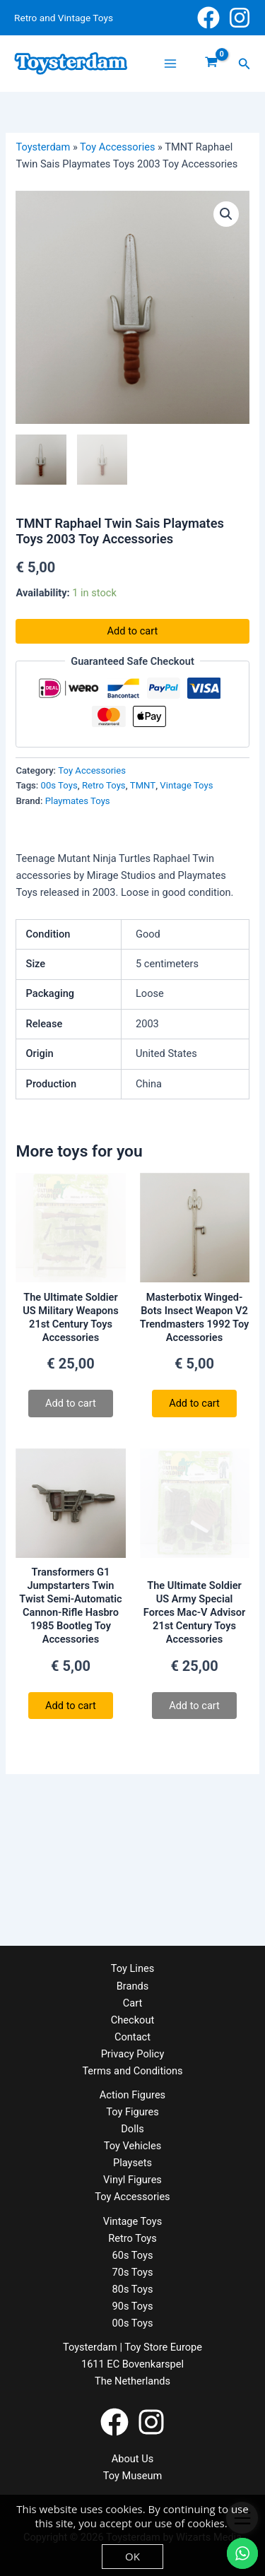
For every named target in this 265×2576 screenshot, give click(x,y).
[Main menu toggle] (170, 63)
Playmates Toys (77, 801)
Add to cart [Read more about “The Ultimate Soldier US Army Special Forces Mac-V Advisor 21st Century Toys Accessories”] (194, 1705)
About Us (132, 2458)
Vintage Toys (186, 785)
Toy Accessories (117, 147)
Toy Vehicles (132, 2145)
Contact (132, 2037)
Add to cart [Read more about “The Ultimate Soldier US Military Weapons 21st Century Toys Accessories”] (70, 1403)
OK (132, 2556)
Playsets (132, 2162)
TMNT (142, 785)
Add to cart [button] (194, 1403)
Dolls (132, 2128)
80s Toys (132, 2289)
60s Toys (132, 2255)
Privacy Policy (133, 2054)
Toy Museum (133, 2475)
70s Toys (132, 2272)
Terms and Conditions (132, 2070)
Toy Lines (132, 1968)
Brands (132, 1986)
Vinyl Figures (132, 2179)
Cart (132, 2003)
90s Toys (132, 2306)
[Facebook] (208, 17)
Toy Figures (132, 2111)
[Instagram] (239, 17)
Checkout (132, 2020)
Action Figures (132, 2094)
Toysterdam (43, 147)
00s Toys (59, 785)
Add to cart (132, 631)
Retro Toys (104, 785)
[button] (244, 64)
